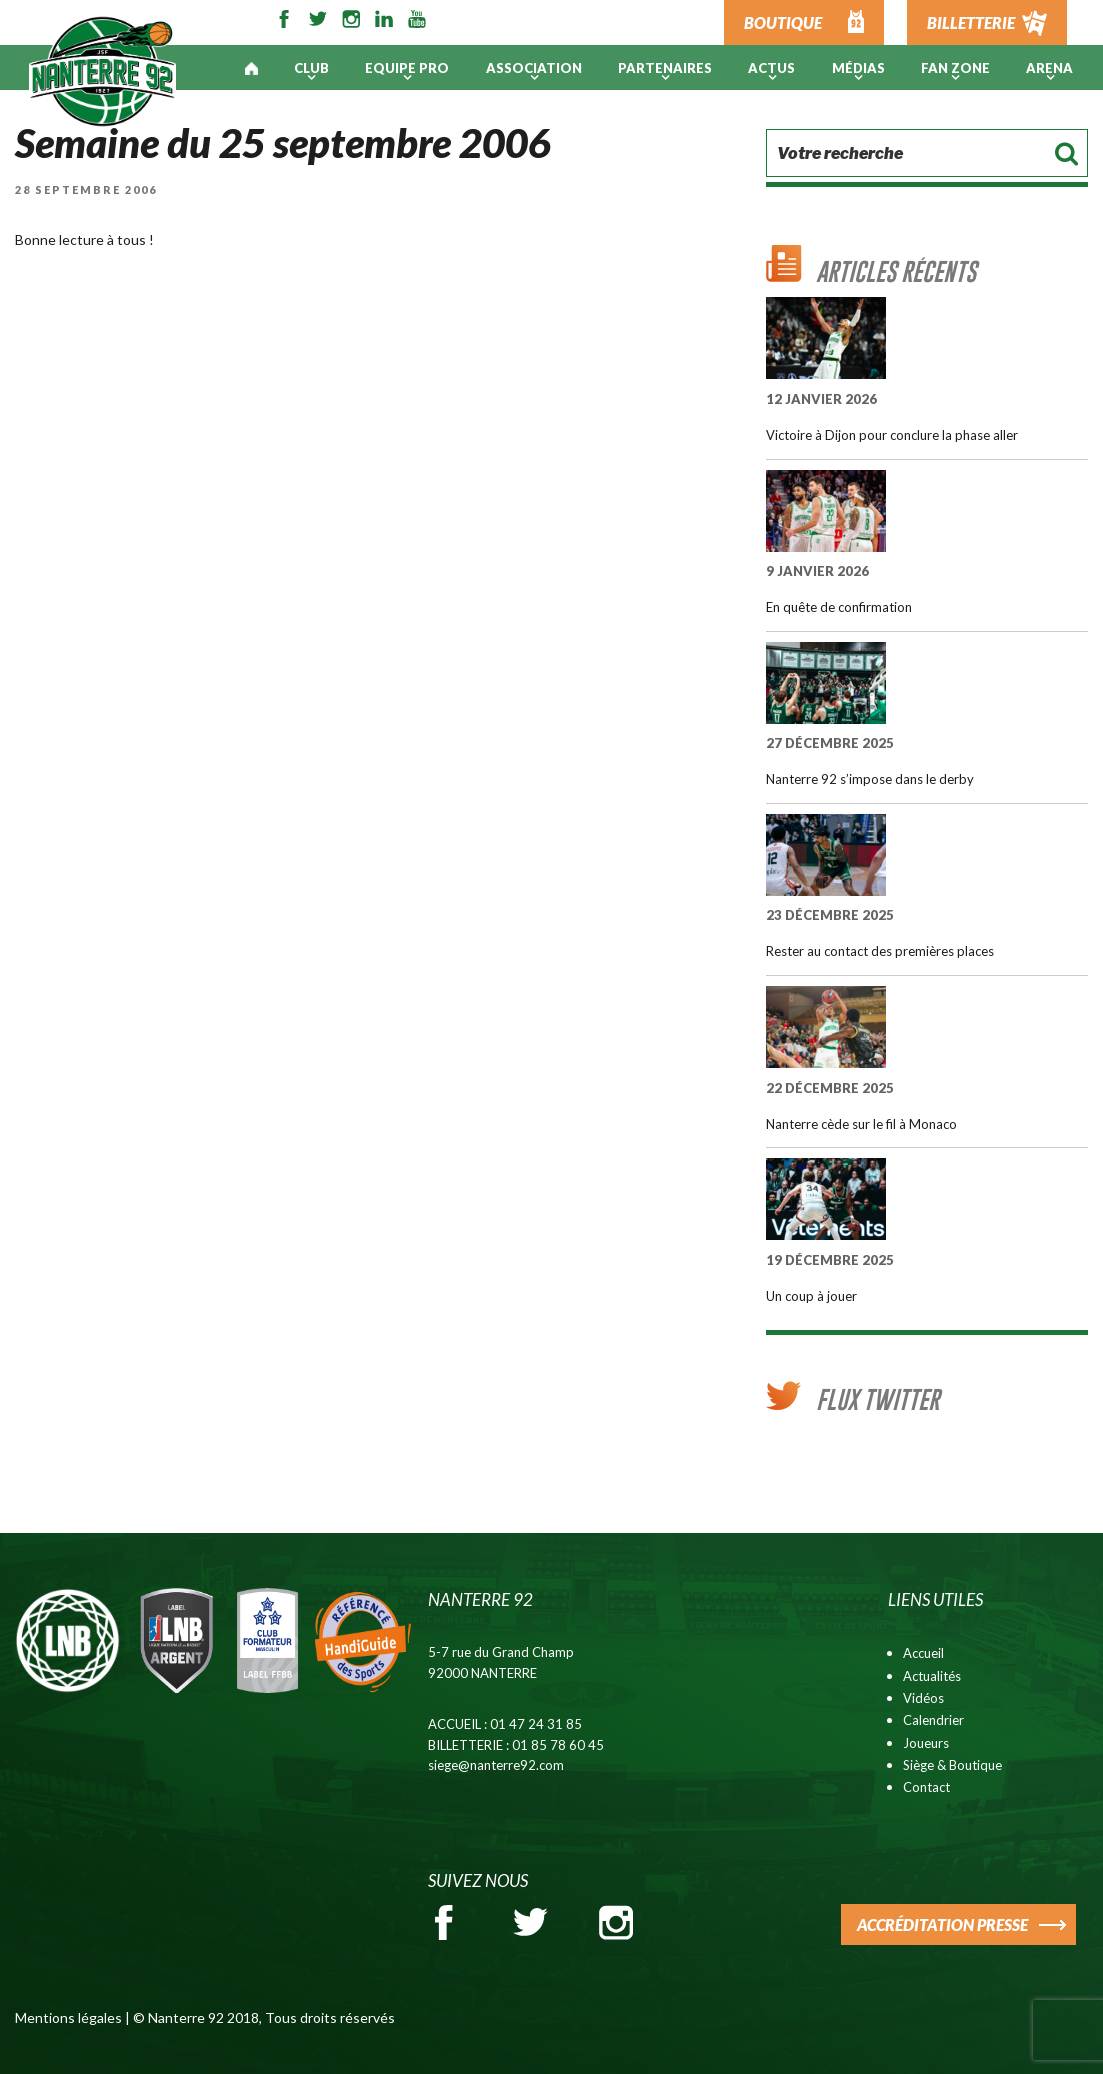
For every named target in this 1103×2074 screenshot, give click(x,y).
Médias (858, 68)
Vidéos (923, 1698)
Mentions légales (68, 2017)
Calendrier (933, 1720)
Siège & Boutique (952, 1765)
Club (311, 68)
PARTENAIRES (665, 68)
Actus (771, 68)
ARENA (1049, 68)
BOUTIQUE (783, 22)
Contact (926, 1787)
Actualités (932, 1676)
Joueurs (926, 1743)
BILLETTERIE (971, 22)
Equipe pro (407, 68)
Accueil (923, 1653)
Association (534, 68)
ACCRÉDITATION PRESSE (942, 1924)
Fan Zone (955, 68)
